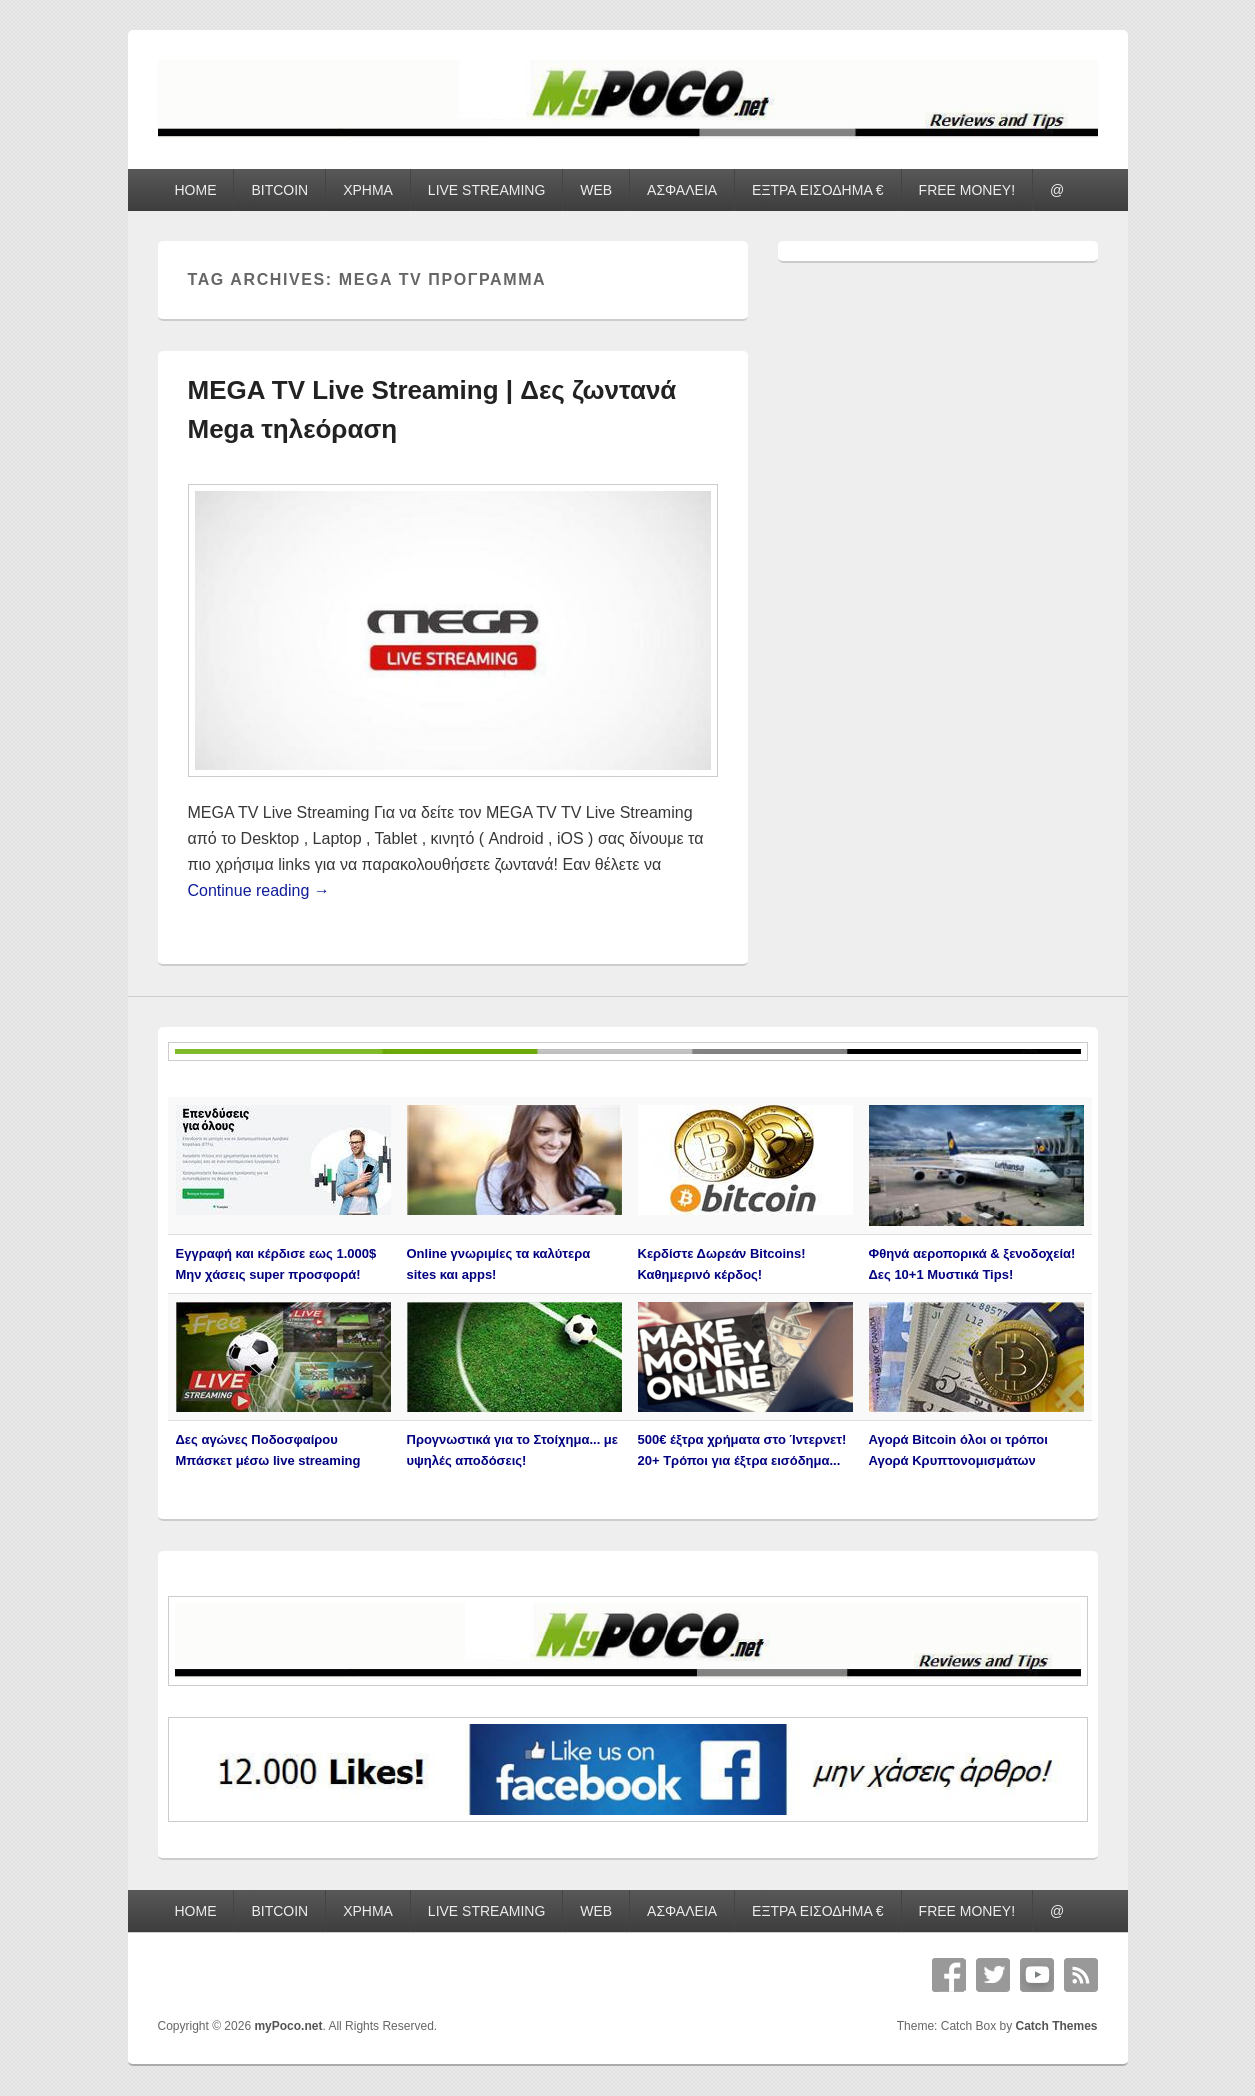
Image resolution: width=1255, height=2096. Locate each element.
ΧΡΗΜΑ (368, 190)
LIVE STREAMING (486, 190)
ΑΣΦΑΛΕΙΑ (682, 190)
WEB (596, 190)
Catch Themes (1056, 2026)
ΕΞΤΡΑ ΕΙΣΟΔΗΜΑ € (818, 190)
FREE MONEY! (967, 190)
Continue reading (259, 890)
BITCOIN (279, 190)
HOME (195, 190)
